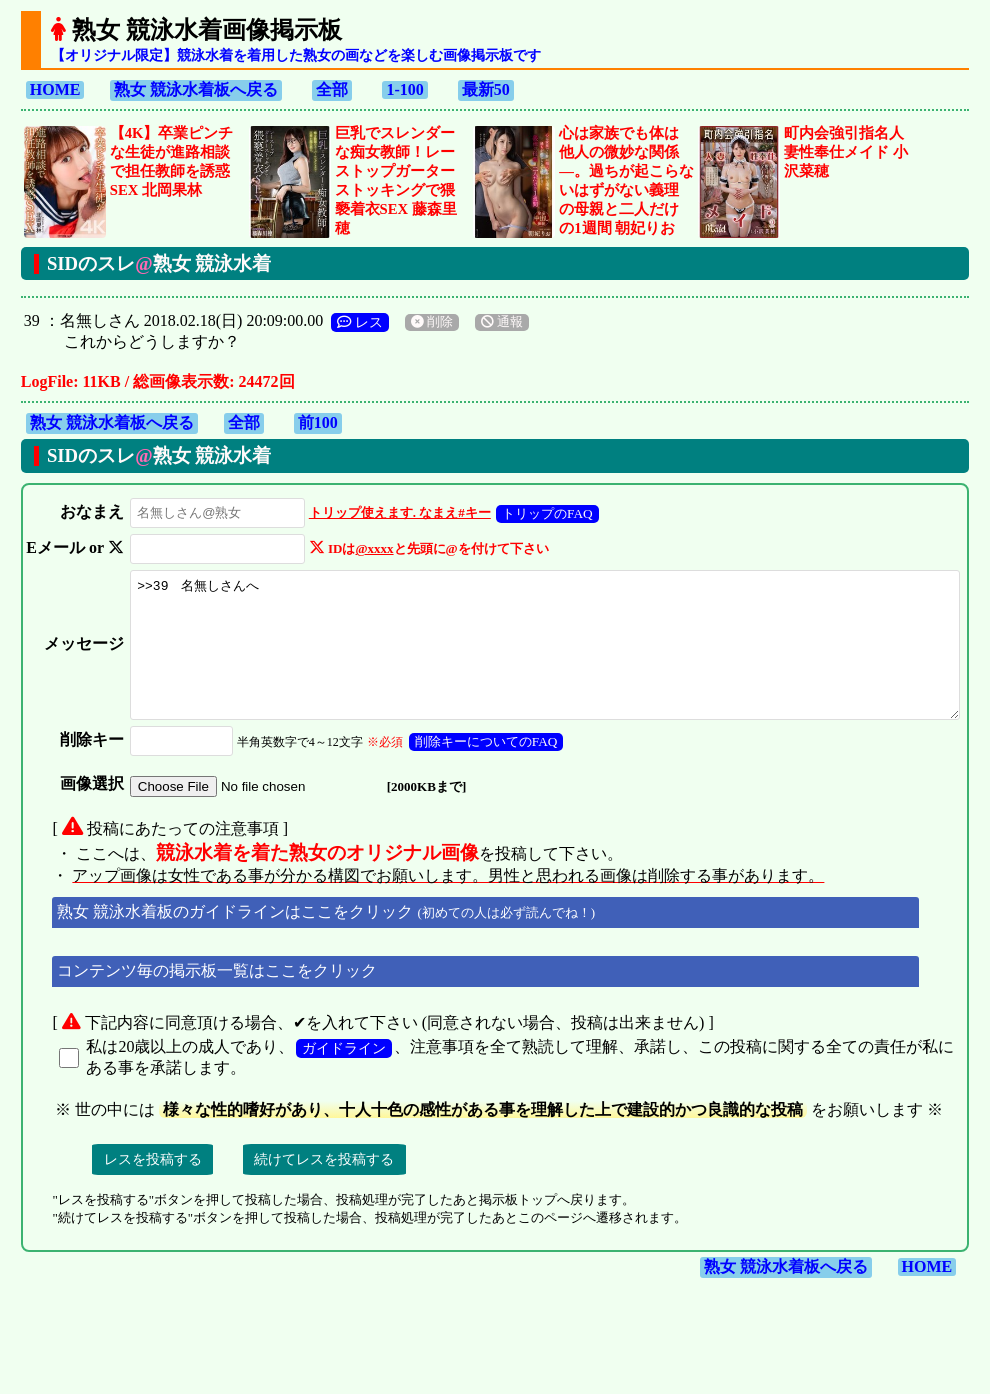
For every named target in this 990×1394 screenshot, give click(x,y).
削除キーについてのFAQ (452, 777)
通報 (502, 322)
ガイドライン (344, 1084)
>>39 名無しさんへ (530, 667)
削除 (432, 322)
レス (360, 322)
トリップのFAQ (514, 513)
